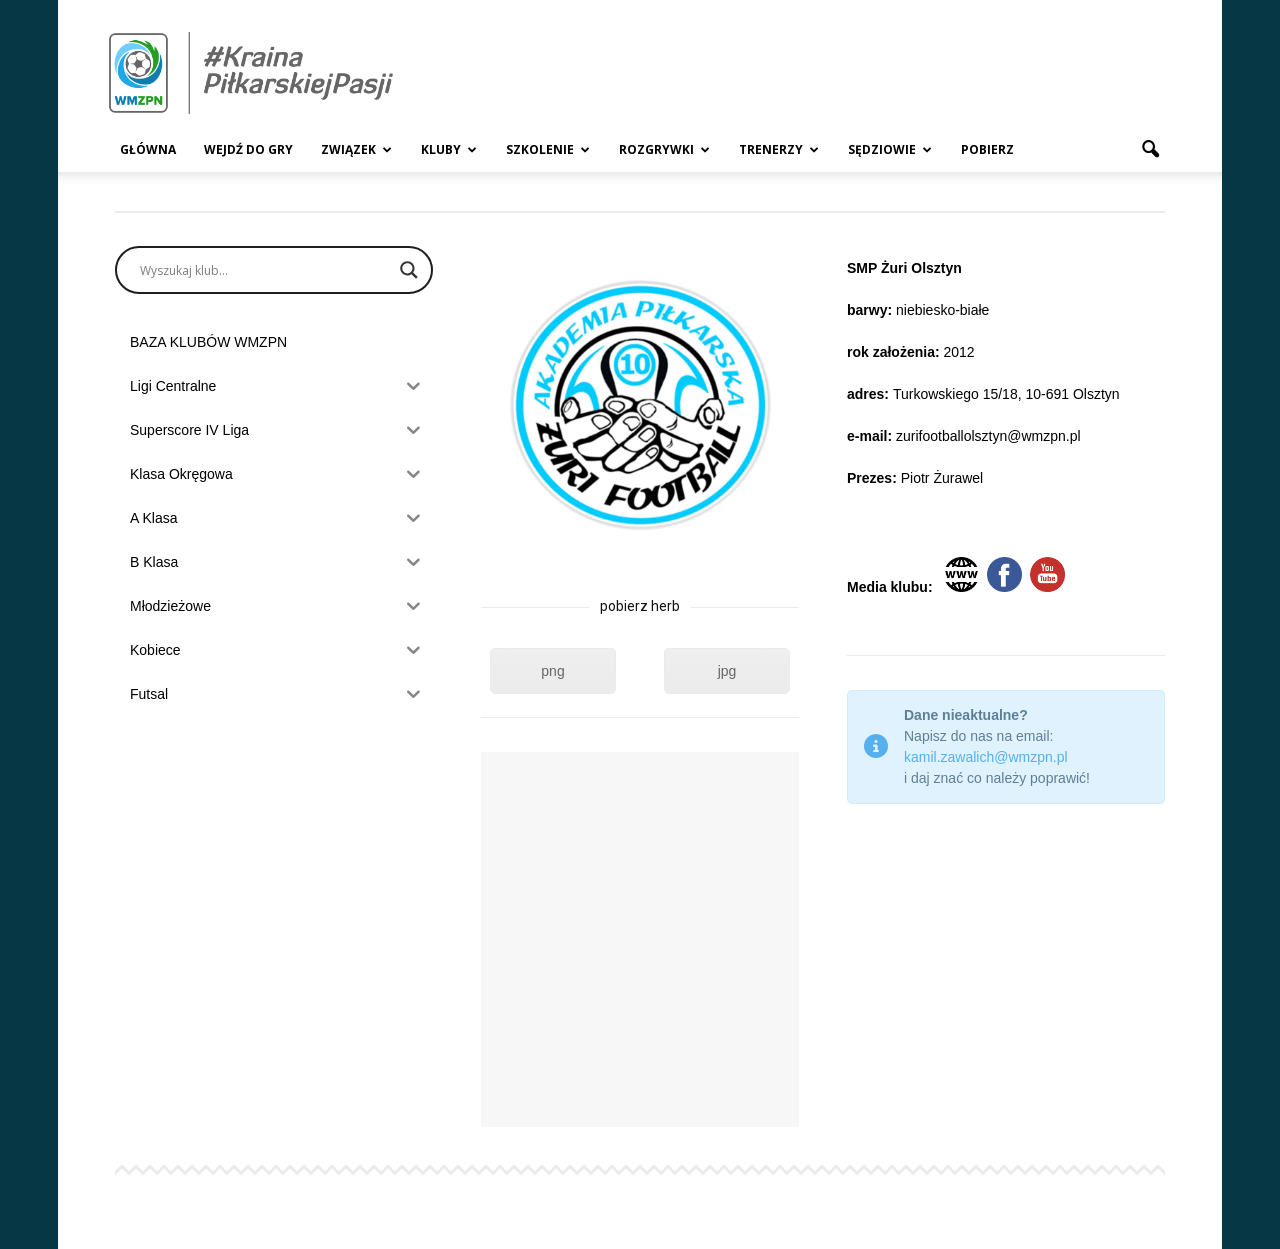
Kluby (449, 149)
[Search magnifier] (409, 270)
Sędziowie (890, 149)
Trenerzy (779, 149)
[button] (1150, 150)
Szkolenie (548, 149)
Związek (356, 149)
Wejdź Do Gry (248, 149)
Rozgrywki (664, 149)
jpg (727, 671)
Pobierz (987, 149)
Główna (148, 149)
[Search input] (265, 270)
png (552, 671)
